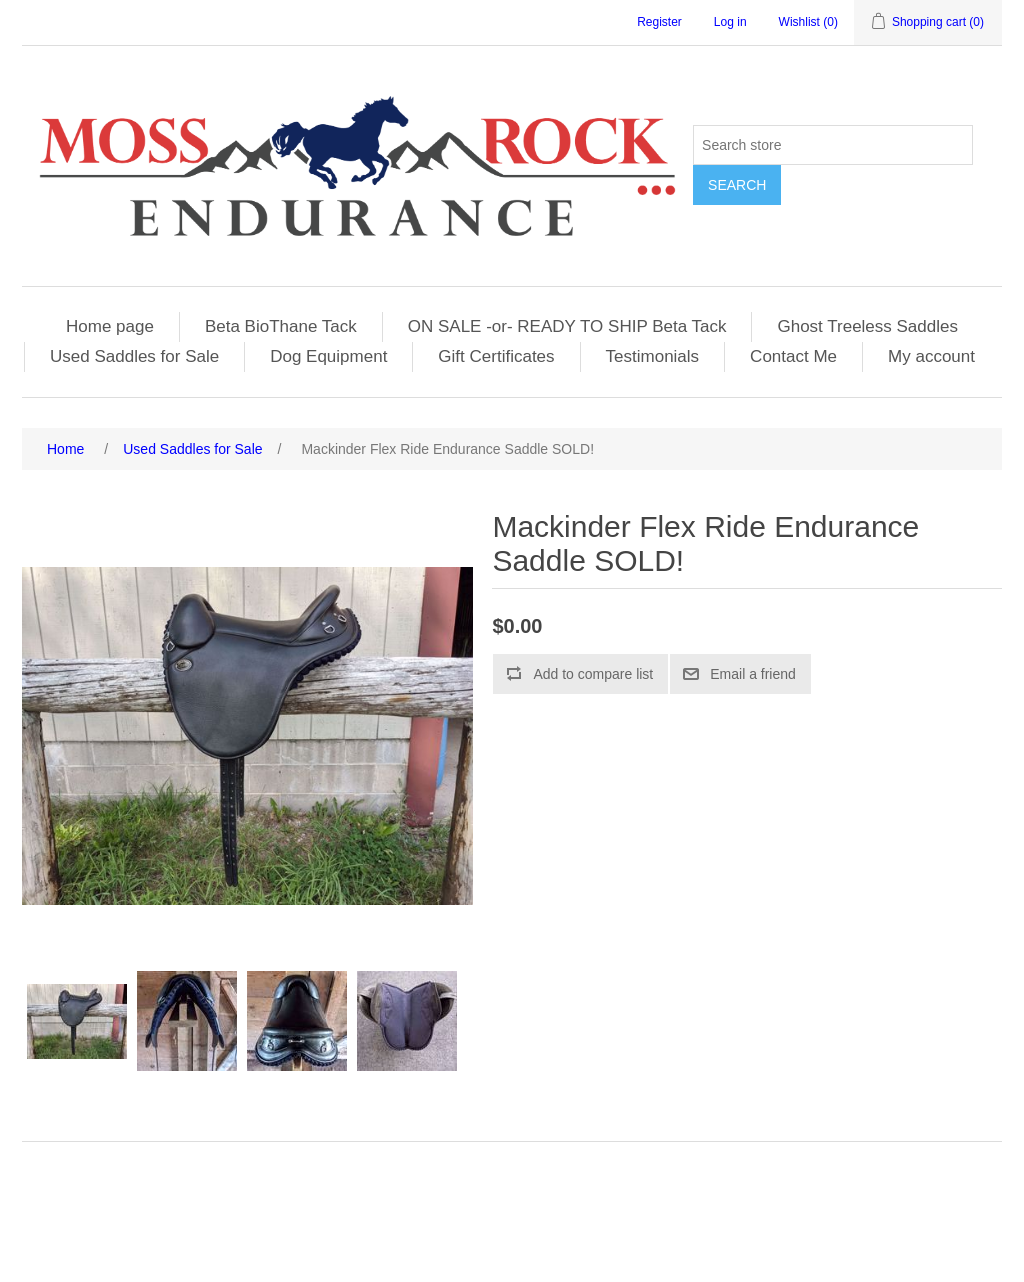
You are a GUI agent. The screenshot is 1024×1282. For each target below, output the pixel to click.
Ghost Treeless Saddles (867, 326)
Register (659, 22)
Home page (110, 326)
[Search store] (833, 145)
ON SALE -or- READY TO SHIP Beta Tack (567, 326)
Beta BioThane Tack (281, 326)
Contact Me (793, 356)
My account (931, 356)
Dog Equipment (328, 356)
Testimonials (653, 356)
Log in (730, 22)
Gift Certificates (496, 356)
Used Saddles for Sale (134, 356)
